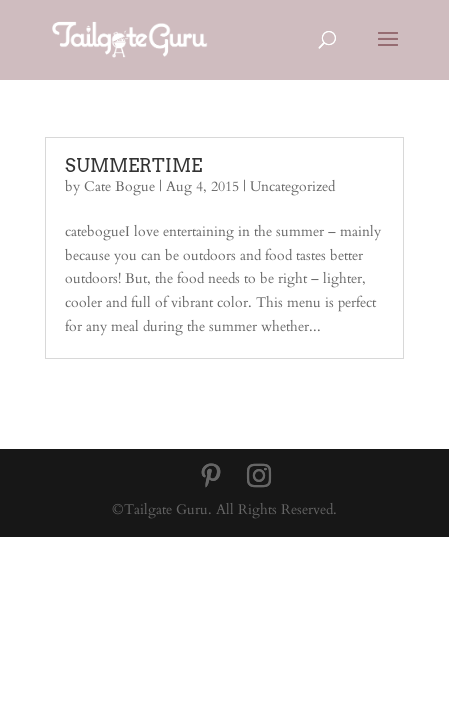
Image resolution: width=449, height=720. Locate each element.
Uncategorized (292, 186)
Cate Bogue (119, 186)
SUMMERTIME (133, 165)
